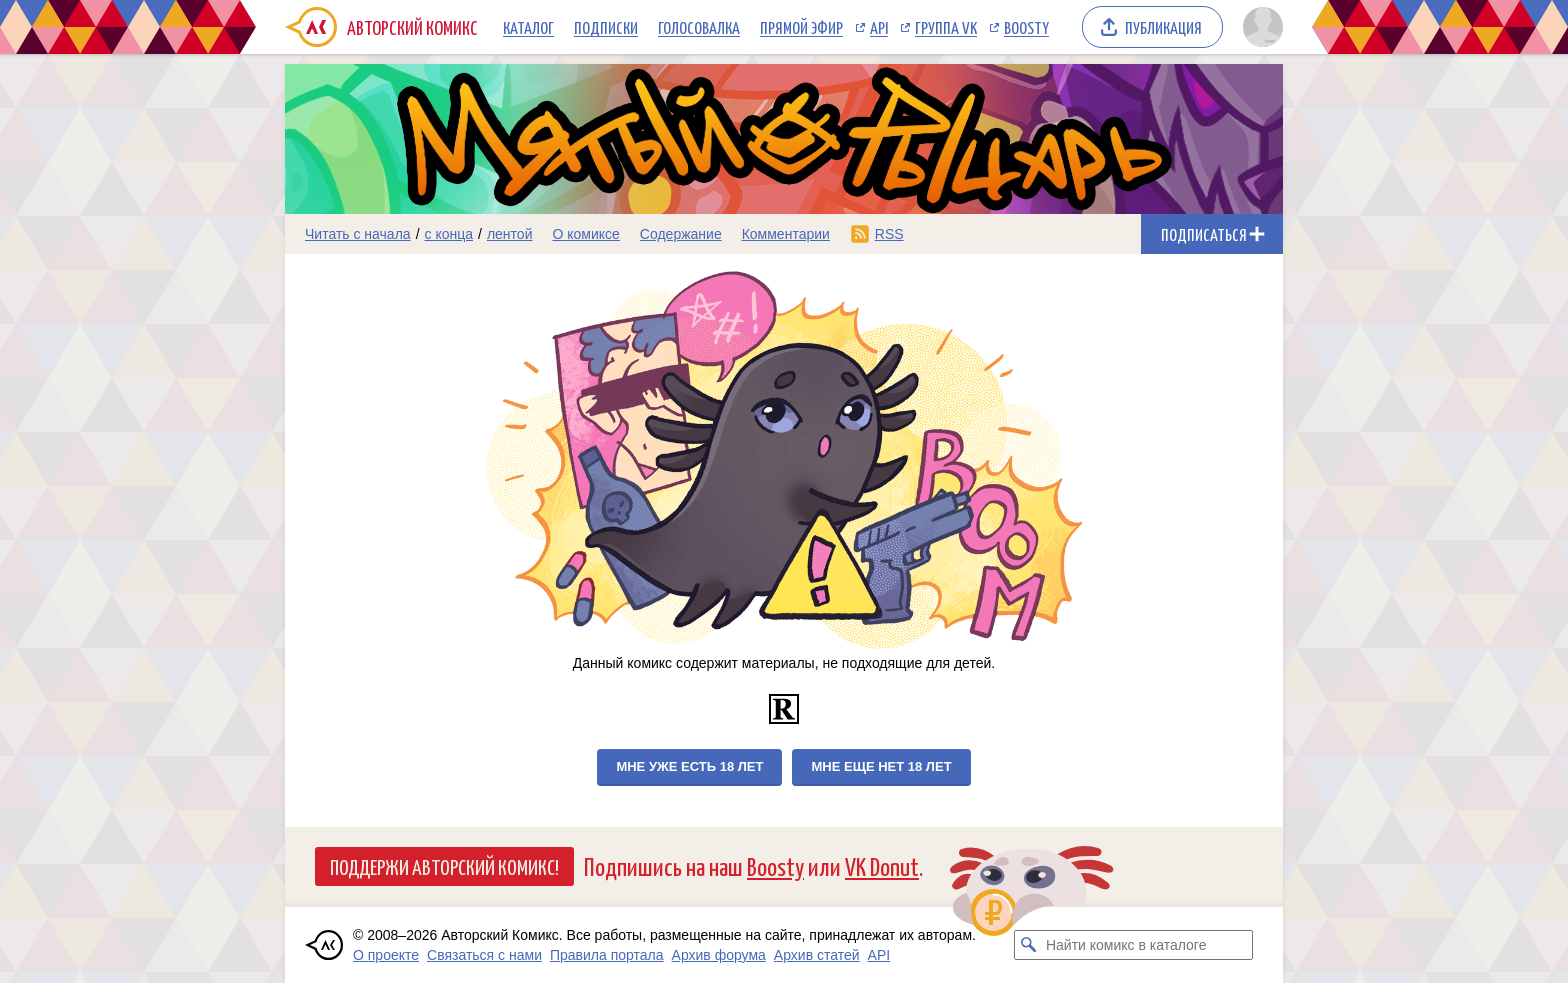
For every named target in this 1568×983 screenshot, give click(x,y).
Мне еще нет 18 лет (881, 766)
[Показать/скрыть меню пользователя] (1259, 27)
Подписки (606, 27)
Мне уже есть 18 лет (689, 766)
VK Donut (882, 865)
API (879, 27)
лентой (510, 234)
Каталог (528, 27)
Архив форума (719, 955)
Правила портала (607, 955)
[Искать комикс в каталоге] (1029, 945)
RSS (889, 234)
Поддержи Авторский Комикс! (444, 866)
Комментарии (786, 234)
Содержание (681, 234)
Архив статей (817, 955)
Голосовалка (699, 27)
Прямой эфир (801, 27)
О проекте (386, 955)
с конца (449, 234)
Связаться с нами (484, 955)
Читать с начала (358, 234)
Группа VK (946, 27)
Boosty (1026, 27)
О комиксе (585, 234)
